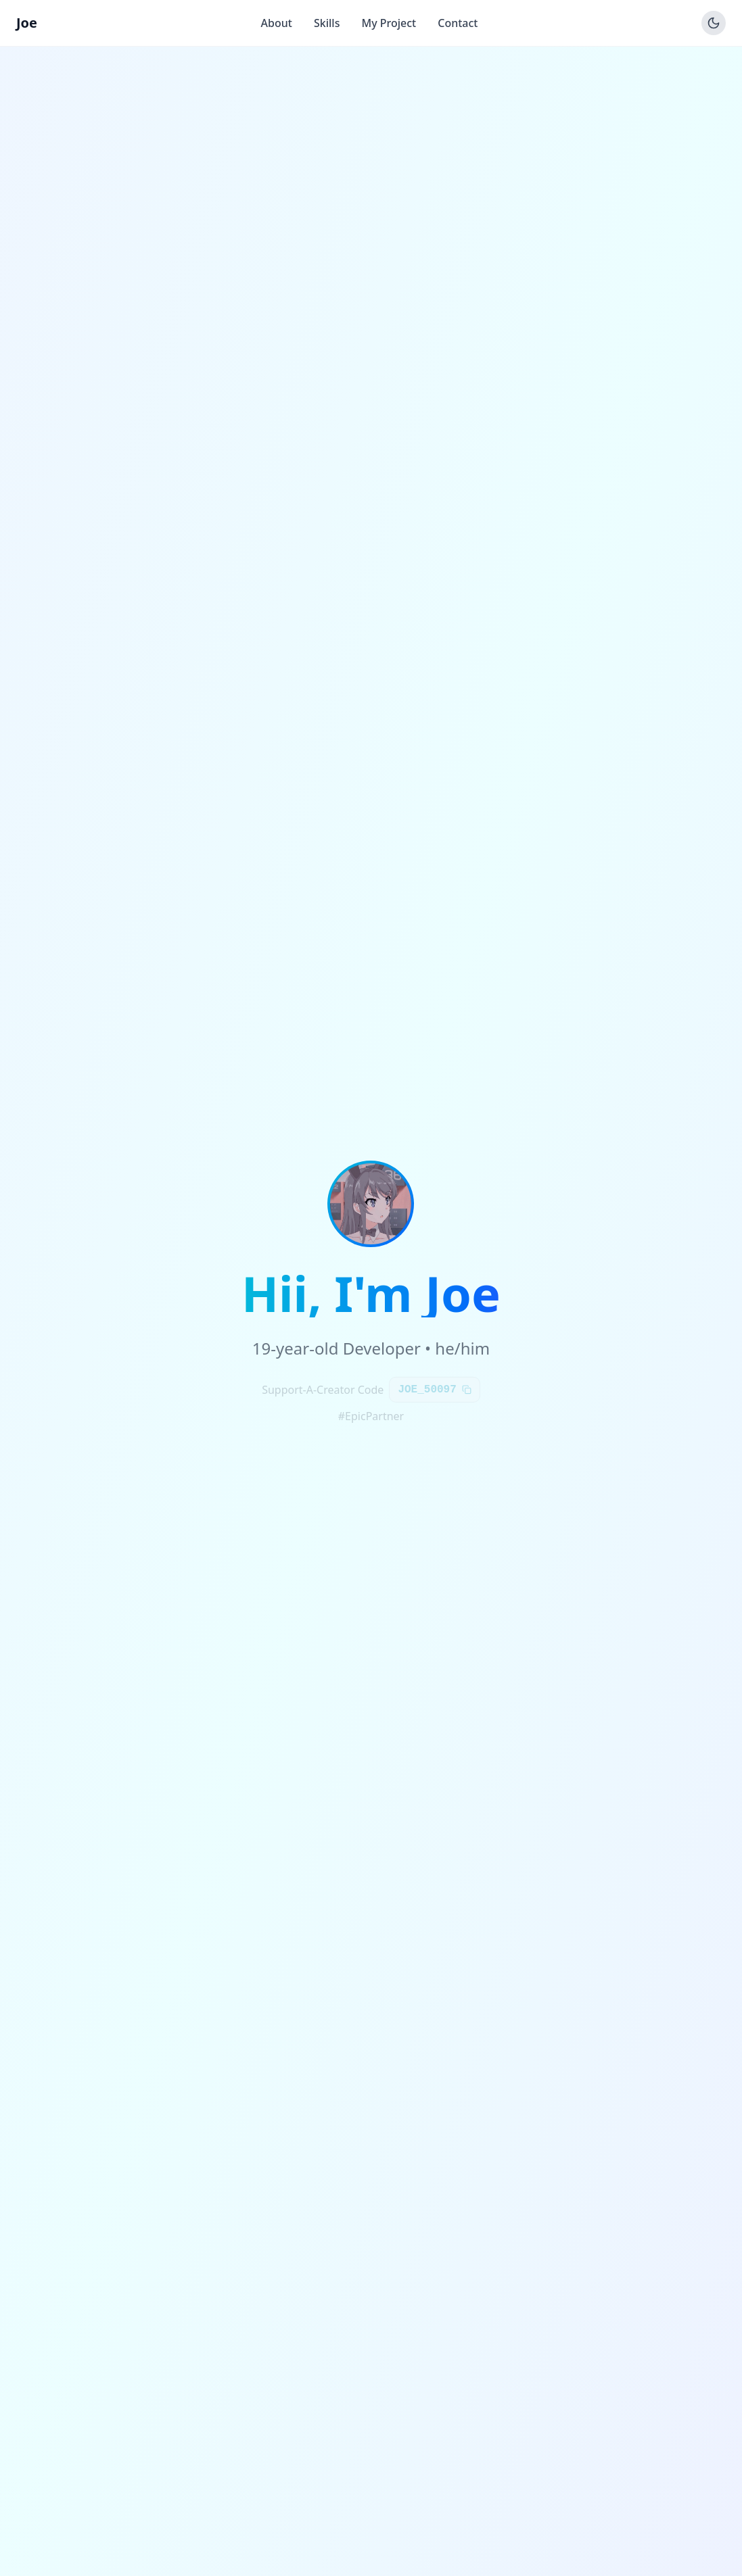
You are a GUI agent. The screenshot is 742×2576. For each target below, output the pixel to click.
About (276, 23)
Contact (458, 23)
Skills (327, 23)
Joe (26, 23)
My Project (388, 23)
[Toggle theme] (713, 23)
